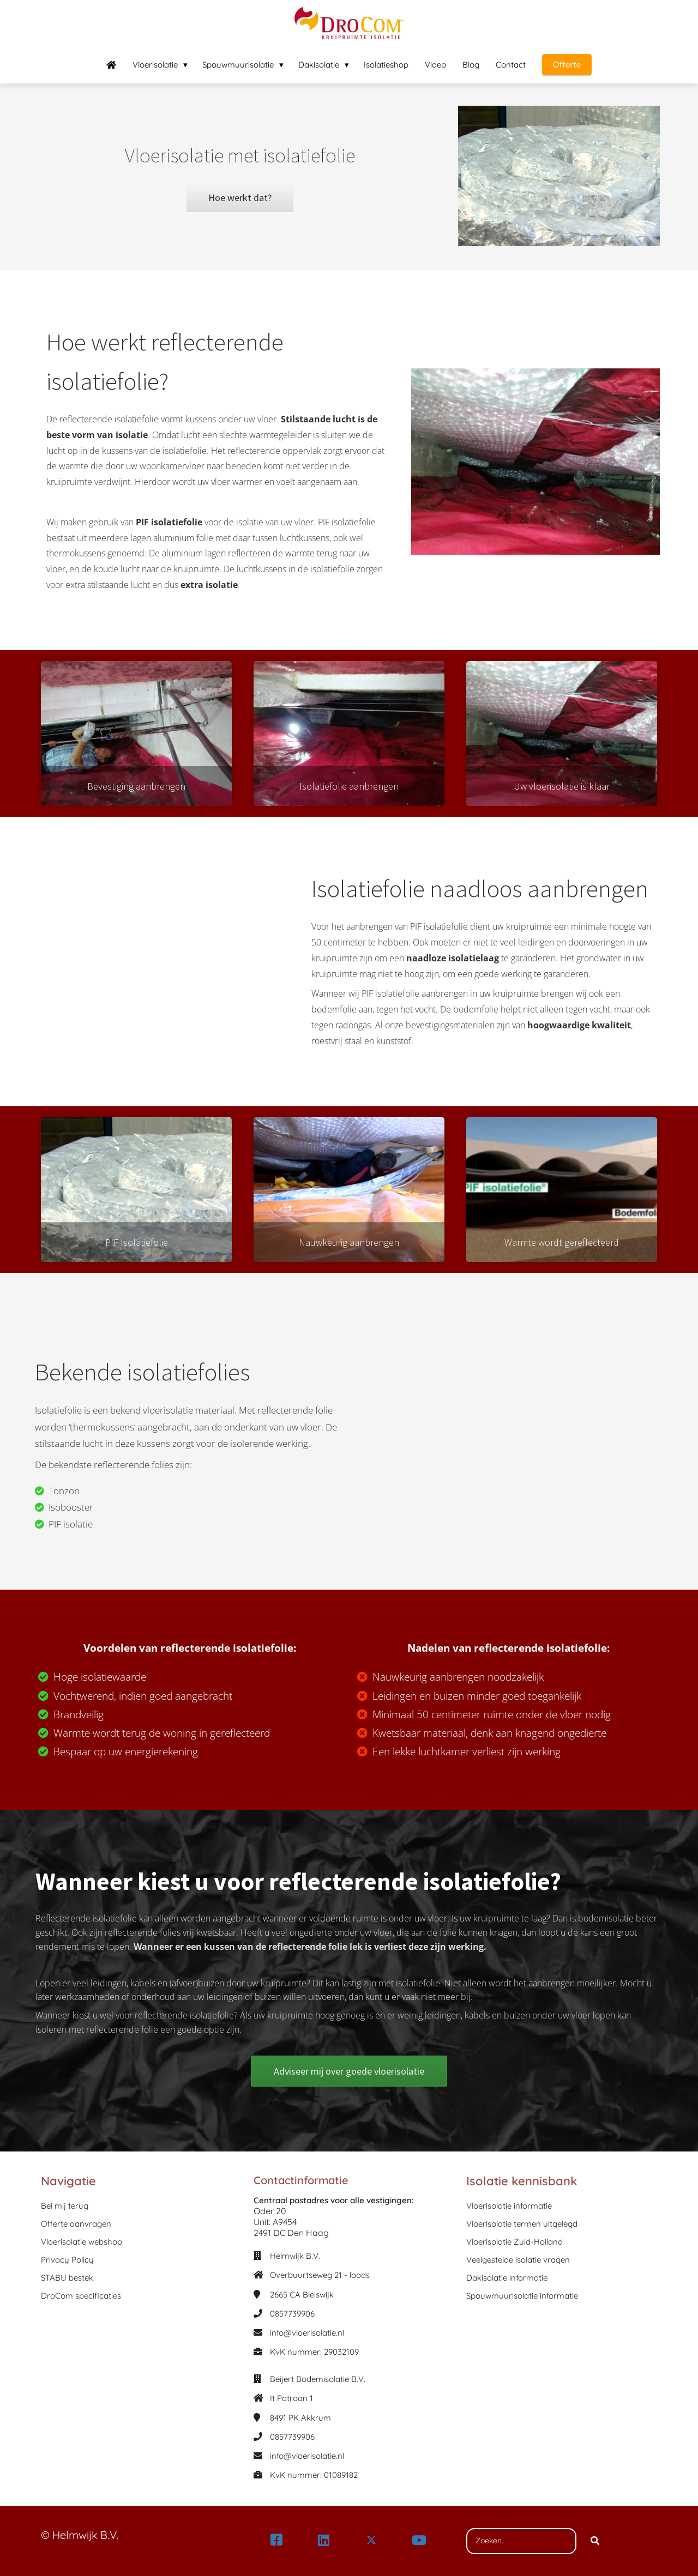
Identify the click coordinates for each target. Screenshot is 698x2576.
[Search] (595, 2541)
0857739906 (292, 2313)
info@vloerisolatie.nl (307, 2333)
